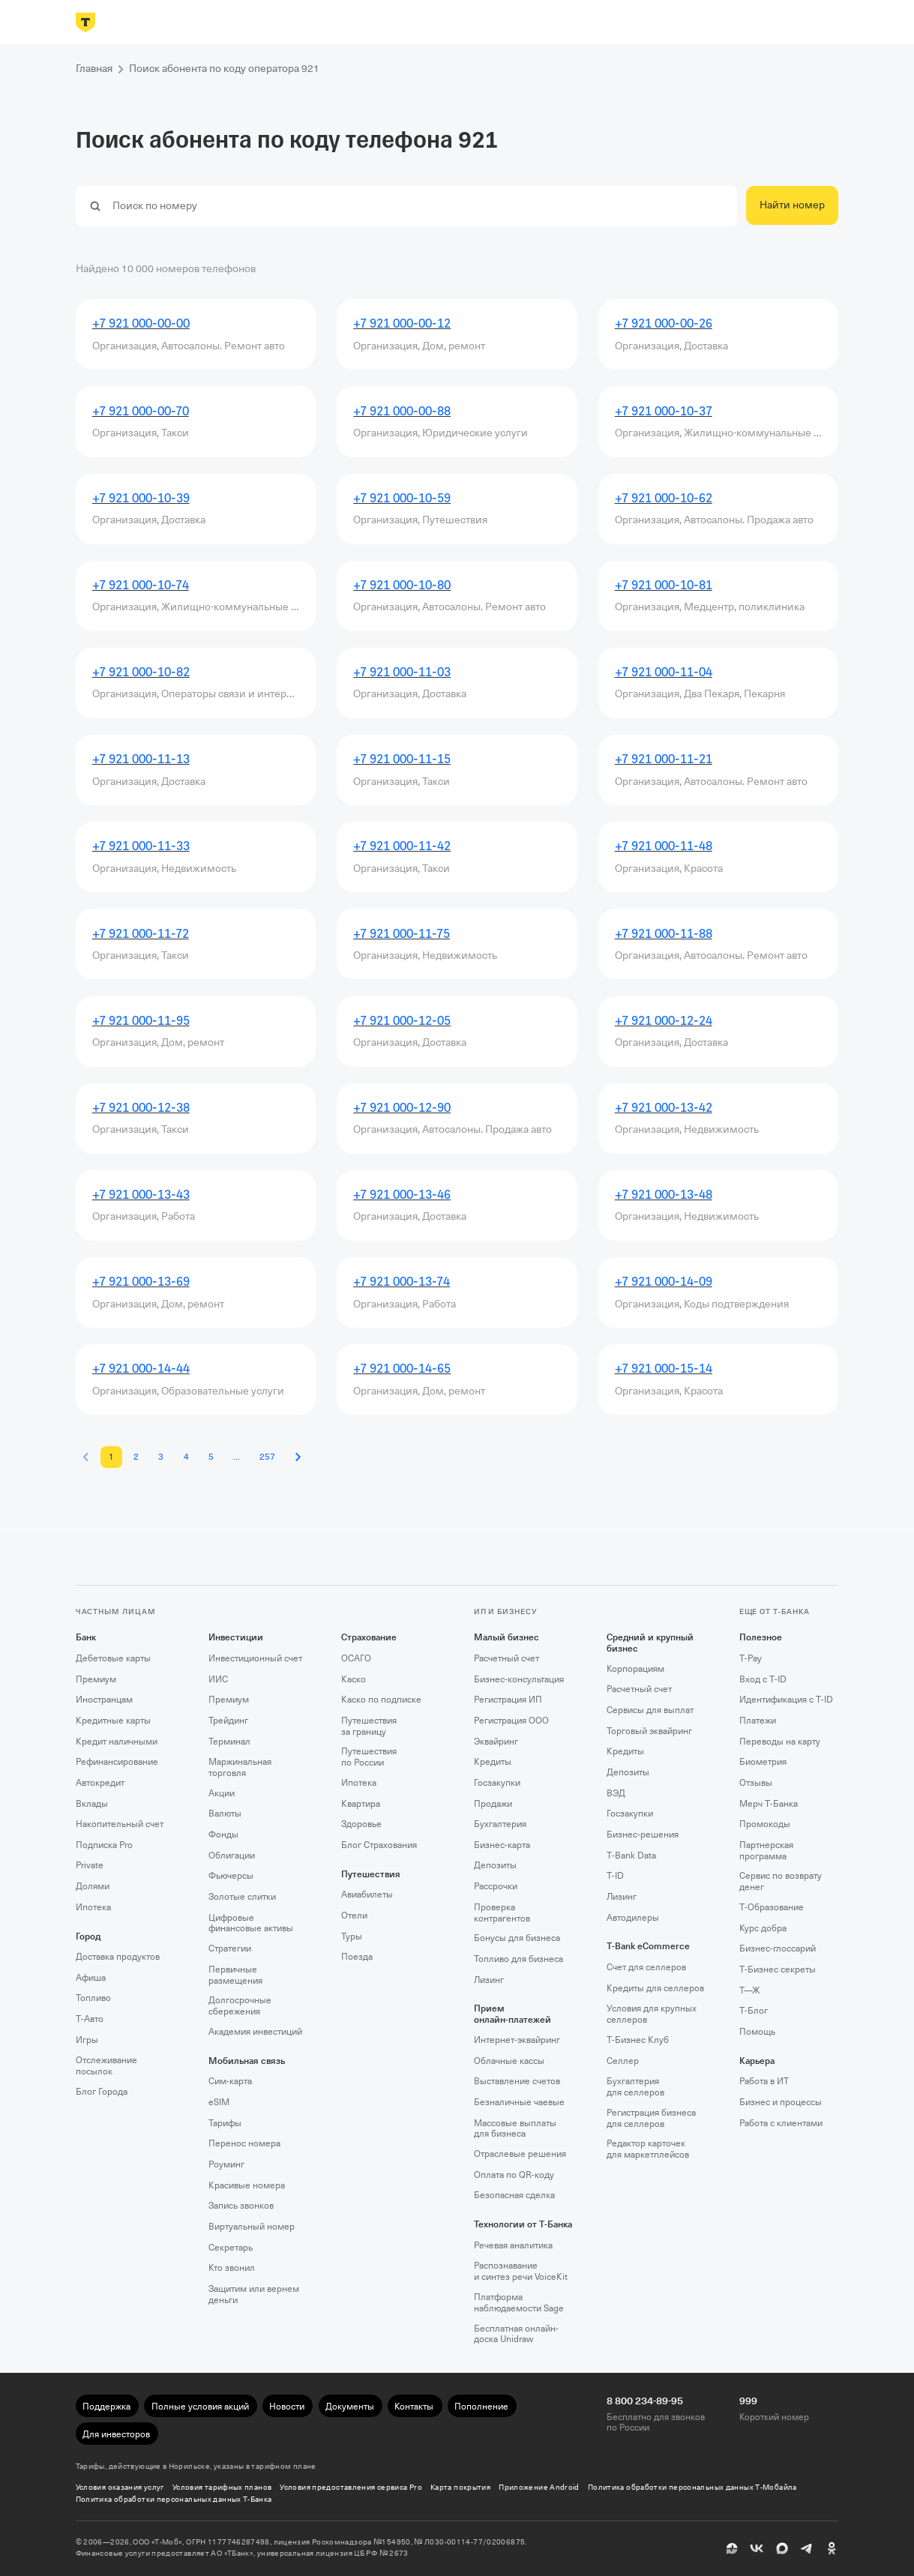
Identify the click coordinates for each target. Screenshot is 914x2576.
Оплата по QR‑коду (514, 2175)
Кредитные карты (113, 1720)
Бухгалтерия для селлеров (635, 2087)
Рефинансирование (117, 1762)
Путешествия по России (369, 1757)
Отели (354, 1915)
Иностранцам (104, 1699)
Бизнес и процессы (780, 2102)
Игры (87, 2040)
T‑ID (615, 1876)
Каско (353, 1679)
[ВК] (756, 2548)
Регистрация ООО (511, 1720)
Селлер (623, 2061)
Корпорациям (635, 1669)
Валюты (224, 1813)
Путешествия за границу (369, 1726)
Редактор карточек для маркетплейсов (648, 2149)
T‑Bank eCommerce (648, 1946)
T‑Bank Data (631, 1855)
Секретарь (230, 2247)
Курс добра (763, 1928)
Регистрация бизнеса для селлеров (651, 2118)
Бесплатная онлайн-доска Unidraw (516, 2334)
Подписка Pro (104, 1845)
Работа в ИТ (764, 2081)
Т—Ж (749, 1990)
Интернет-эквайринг (517, 2040)
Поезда (357, 1956)
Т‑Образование (771, 1907)
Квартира (360, 1804)
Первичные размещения (235, 1975)
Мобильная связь (246, 2061)
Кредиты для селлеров (655, 1988)
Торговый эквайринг (649, 1731)
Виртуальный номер (251, 2226)
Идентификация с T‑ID (786, 1699)
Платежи (757, 1720)
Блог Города (101, 2091)
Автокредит (100, 1783)
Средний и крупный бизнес (650, 1643)
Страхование (369, 1637)
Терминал (229, 1741)
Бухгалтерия (500, 1824)
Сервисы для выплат (650, 1710)
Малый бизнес (506, 1637)
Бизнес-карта (502, 1845)
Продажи (493, 1804)
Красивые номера (246, 2185)
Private (89, 1865)
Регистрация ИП (508, 1699)
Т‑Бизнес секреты (777, 1969)
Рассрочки (495, 1886)
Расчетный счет (506, 1658)
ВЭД (616, 1793)
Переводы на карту (779, 1741)
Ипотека (93, 1907)
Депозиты (495, 1865)
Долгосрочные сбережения (239, 2006)
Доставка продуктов (118, 1956)
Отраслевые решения (520, 2154)
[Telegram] (807, 2548)
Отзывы (755, 1783)
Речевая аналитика (513, 2245)
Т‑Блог (753, 2010)
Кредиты (492, 1762)
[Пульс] (732, 2548)
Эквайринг (496, 1741)
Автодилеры (633, 1918)
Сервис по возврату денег (780, 1881)
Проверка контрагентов (502, 1913)
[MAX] (782, 2548)
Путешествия (370, 1874)
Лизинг (489, 1980)
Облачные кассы (509, 2061)
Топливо (93, 1998)
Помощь (757, 2031)
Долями (92, 1886)
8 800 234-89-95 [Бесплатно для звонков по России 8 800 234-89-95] (645, 2401)
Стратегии (229, 1948)
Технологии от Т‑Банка (523, 2224)
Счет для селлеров (646, 1967)
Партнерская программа (766, 1851)
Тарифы (224, 2123)
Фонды (223, 1834)
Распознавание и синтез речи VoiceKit (521, 2271)
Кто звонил (231, 2268)
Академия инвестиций (255, 2031)
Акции (221, 1793)
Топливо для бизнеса (518, 1959)
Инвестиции (235, 1637)
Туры (351, 1936)
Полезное (760, 1637)
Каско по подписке (381, 1699)
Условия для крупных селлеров (652, 2014)
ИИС (218, 1679)
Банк (86, 1637)
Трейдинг (228, 1720)
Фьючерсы (230, 1876)
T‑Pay (750, 1658)
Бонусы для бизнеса (517, 1938)
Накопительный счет (119, 1824)
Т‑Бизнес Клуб (638, 2040)
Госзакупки (497, 1783)
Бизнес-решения (643, 1834)
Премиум (96, 1679)
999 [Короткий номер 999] (748, 2401)
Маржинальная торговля (239, 1767)
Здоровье (361, 1824)
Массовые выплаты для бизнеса (515, 2129)
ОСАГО (356, 1658)
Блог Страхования (379, 1845)
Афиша (91, 1977)
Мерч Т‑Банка (768, 1804)
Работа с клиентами (781, 2123)
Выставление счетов (517, 2081)
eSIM (218, 2102)
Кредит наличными (116, 1741)
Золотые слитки (242, 1897)
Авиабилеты (367, 1894)
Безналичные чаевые (519, 2102)
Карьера (757, 2061)
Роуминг (226, 2164)
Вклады (92, 1804)
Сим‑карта (230, 2081)
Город (88, 1936)
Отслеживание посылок (106, 2066)
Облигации (231, 1855)
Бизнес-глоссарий (777, 1948)
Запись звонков (241, 2205)
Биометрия (763, 1762)
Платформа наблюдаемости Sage (519, 2303)
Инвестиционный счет (255, 1658)
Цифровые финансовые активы (250, 1923)
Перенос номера (244, 2143)
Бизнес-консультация (519, 1679)
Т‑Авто (89, 2019)
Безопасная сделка (514, 2195)
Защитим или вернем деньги (253, 2294)
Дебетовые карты (113, 1658)
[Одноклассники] (831, 2548)
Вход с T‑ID (763, 1679)
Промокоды (764, 1824)
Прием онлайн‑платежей (512, 2014)
